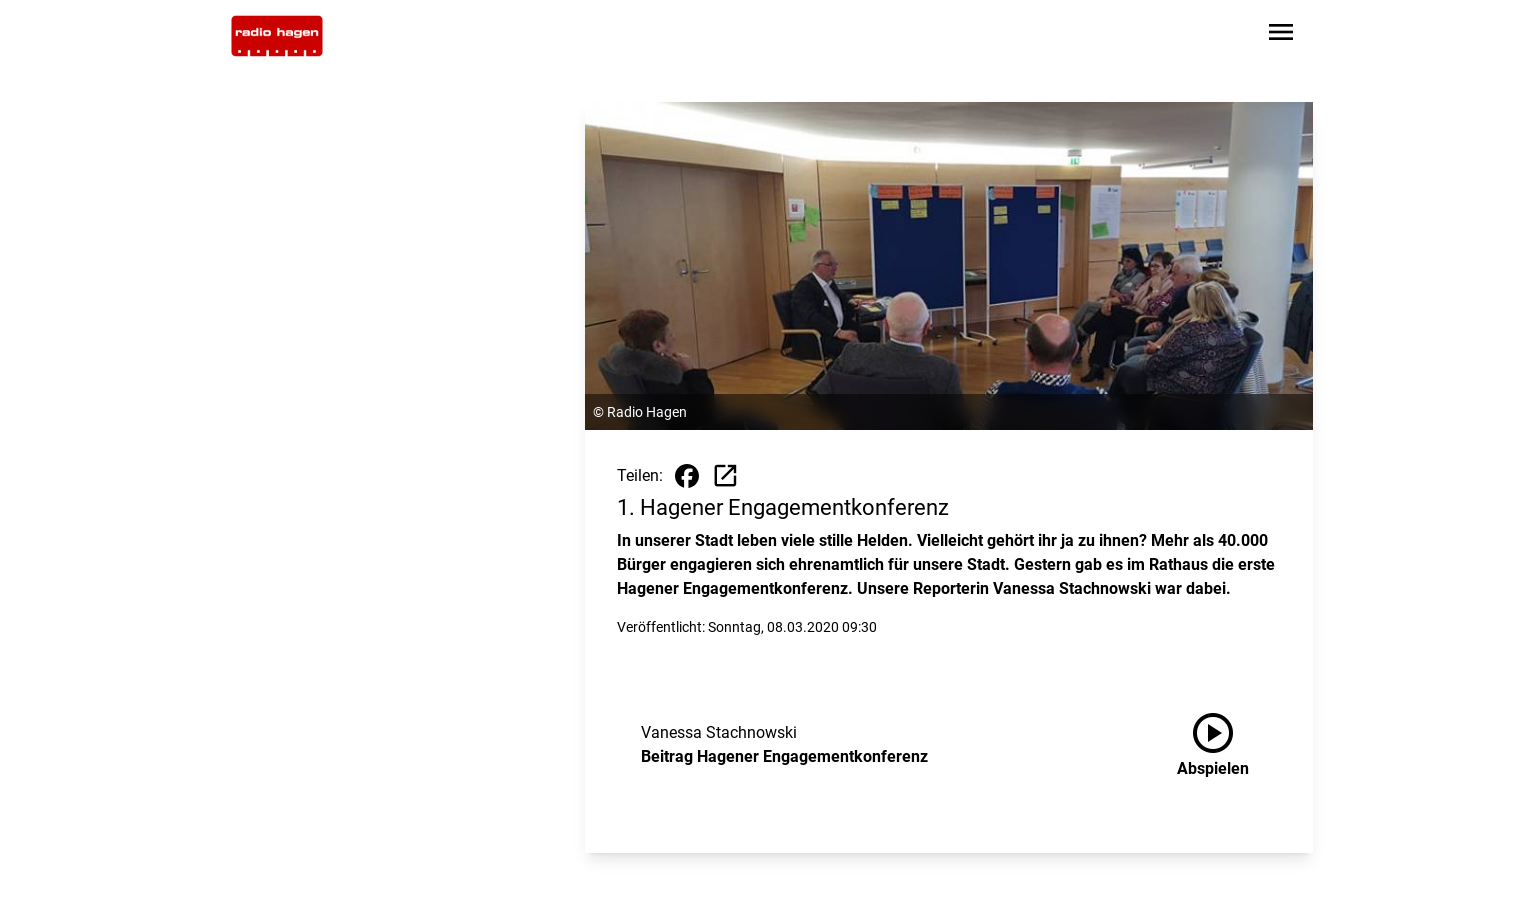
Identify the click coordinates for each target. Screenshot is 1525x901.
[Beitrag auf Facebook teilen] (687, 476)
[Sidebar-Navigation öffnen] (1281, 35)
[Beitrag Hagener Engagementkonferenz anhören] (1229, 745)
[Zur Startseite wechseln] (277, 36)
